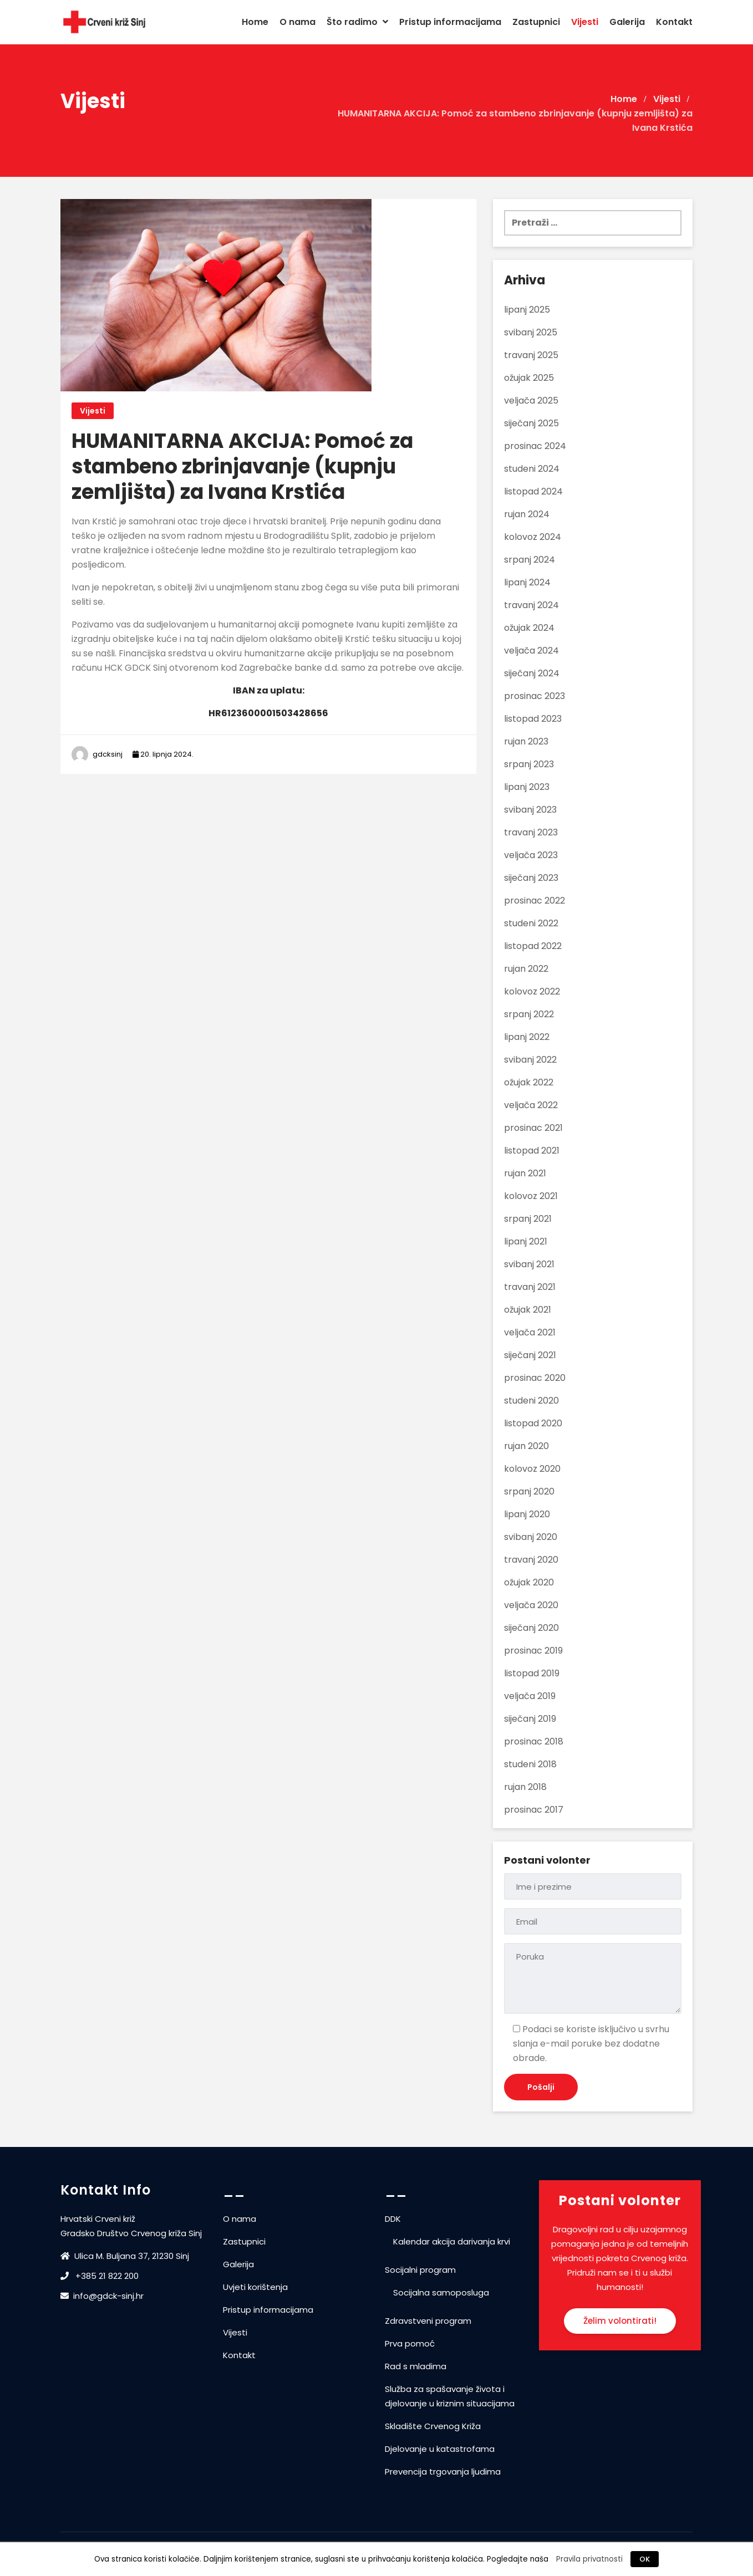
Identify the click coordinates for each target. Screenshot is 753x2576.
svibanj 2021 (529, 1264)
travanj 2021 (530, 1287)
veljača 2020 (531, 1605)
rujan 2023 (526, 741)
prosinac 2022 (534, 900)
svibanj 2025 (530, 332)
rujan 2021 (525, 1173)
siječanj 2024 (531, 673)
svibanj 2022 (530, 1059)
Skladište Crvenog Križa (433, 2426)
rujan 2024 (527, 514)
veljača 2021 (530, 1332)
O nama (297, 22)
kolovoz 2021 (531, 1196)
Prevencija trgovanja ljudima (443, 2471)
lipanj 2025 (527, 309)
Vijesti (584, 22)
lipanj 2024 (527, 582)
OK (644, 2559)
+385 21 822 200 (99, 2276)
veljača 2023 (531, 855)
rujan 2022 (526, 968)
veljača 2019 (530, 1696)
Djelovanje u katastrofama (440, 2449)
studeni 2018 (530, 1764)
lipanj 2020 (527, 1514)
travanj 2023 (531, 832)
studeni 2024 (531, 468)
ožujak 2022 (528, 1082)
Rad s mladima (415, 2366)
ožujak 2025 (529, 377)
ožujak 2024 (529, 627)
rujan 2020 (526, 1446)
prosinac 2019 (533, 1650)
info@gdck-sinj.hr (102, 2296)
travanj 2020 (531, 1559)
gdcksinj (108, 754)
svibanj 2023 (530, 809)
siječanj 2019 (530, 1718)
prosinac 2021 (533, 1127)
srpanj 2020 (529, 1491)
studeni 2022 (531, 923)
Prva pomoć (410, 2343)
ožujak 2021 (527, 1309)
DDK (393, 2219)
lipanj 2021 (525, 1241)
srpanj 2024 (529, 559)
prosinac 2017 (533, 1809)
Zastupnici (536, 22)
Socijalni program (420, 2270)
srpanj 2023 (529, 764)
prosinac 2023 (534, 696)
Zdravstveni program (428, 2321)
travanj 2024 (531, 605)
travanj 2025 (531, 355)
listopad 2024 (533, 491)
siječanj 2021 (530, 1355)
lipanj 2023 (527, 787)
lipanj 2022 (527, 1037)
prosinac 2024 (535, 446)
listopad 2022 (533, 946)
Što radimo (357, 22)
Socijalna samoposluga (441, 2292)
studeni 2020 (531, 1400)
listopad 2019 (531, 1673)
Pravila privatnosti (589, 2559)
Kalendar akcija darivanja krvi (451, 2241)
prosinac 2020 (535, 1377)
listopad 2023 (533, 718)
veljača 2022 (531, 1105)
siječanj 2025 (531, 423)
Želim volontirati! (620, 2321)
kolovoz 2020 (532, 1468)
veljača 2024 (531, 650)
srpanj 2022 (529, 1014)
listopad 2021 (531, 1150)
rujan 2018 (525, 1787)
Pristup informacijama (450, 22)
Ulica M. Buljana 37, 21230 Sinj (125, 2256)
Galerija (627, 22)
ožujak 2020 (529, 1582)
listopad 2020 (533, 1423)
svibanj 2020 (530, 1537)
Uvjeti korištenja (255, 2287)
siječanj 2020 (531, 1627)
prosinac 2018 (533, 1741)
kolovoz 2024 (532, 536)
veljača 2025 (531, 400)
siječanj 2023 (531, 877)
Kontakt (674, 22)
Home (255, 22)
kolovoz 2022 (532, 991)
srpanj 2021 (528, 1218)
